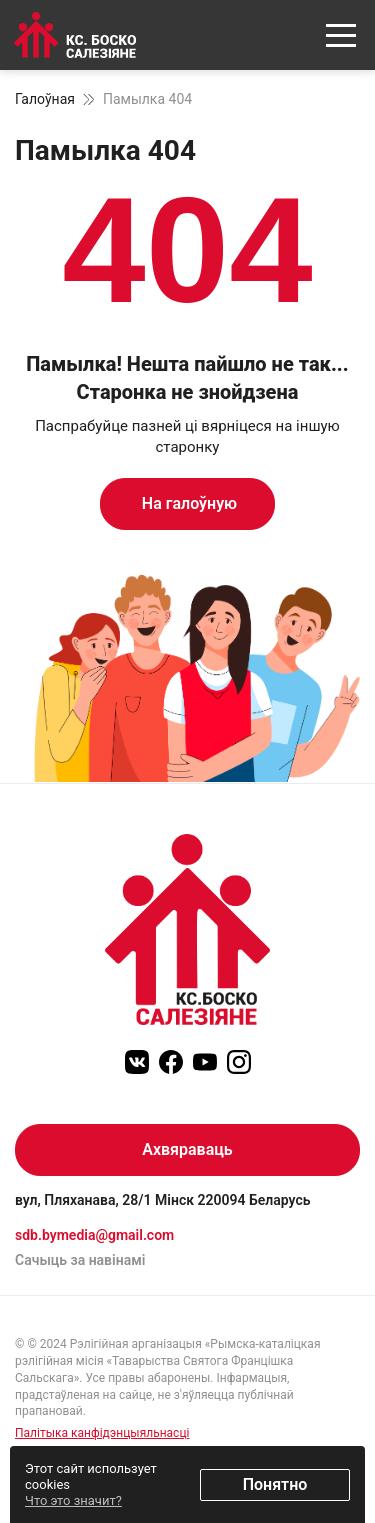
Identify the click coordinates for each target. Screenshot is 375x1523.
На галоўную (187, 503)
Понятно (275, 1484)
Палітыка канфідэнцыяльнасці (102, 1433)
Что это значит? (73, 1500)
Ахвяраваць (187, 1149)
